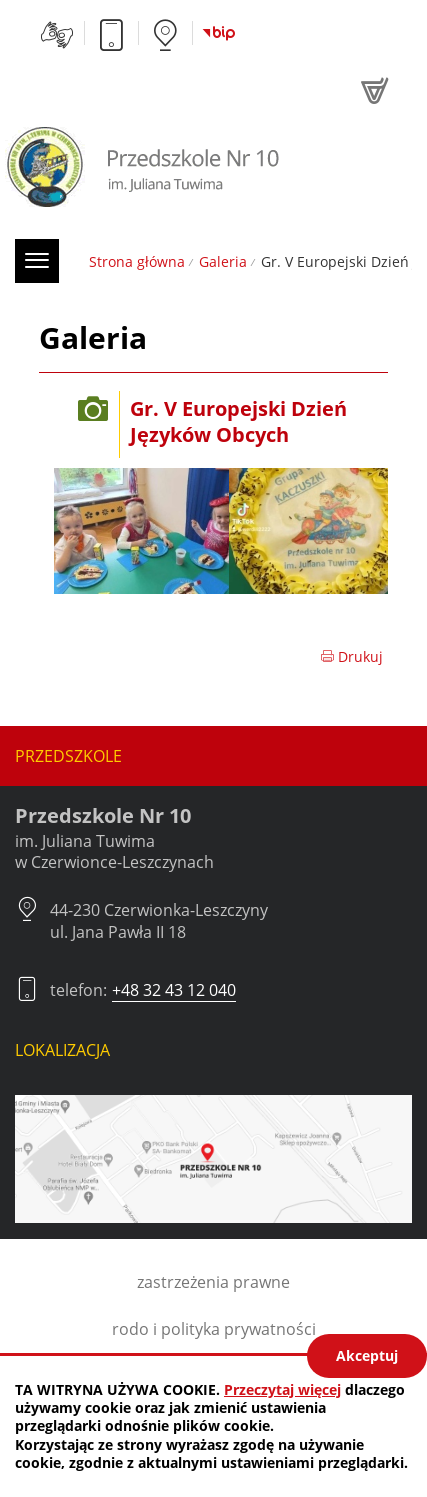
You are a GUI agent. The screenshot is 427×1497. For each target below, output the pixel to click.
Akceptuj (367, 1355)
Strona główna (137, 261)
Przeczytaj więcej (282, 1389)
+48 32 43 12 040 (174, 990)
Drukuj (351, 656)
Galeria (223, 261)
